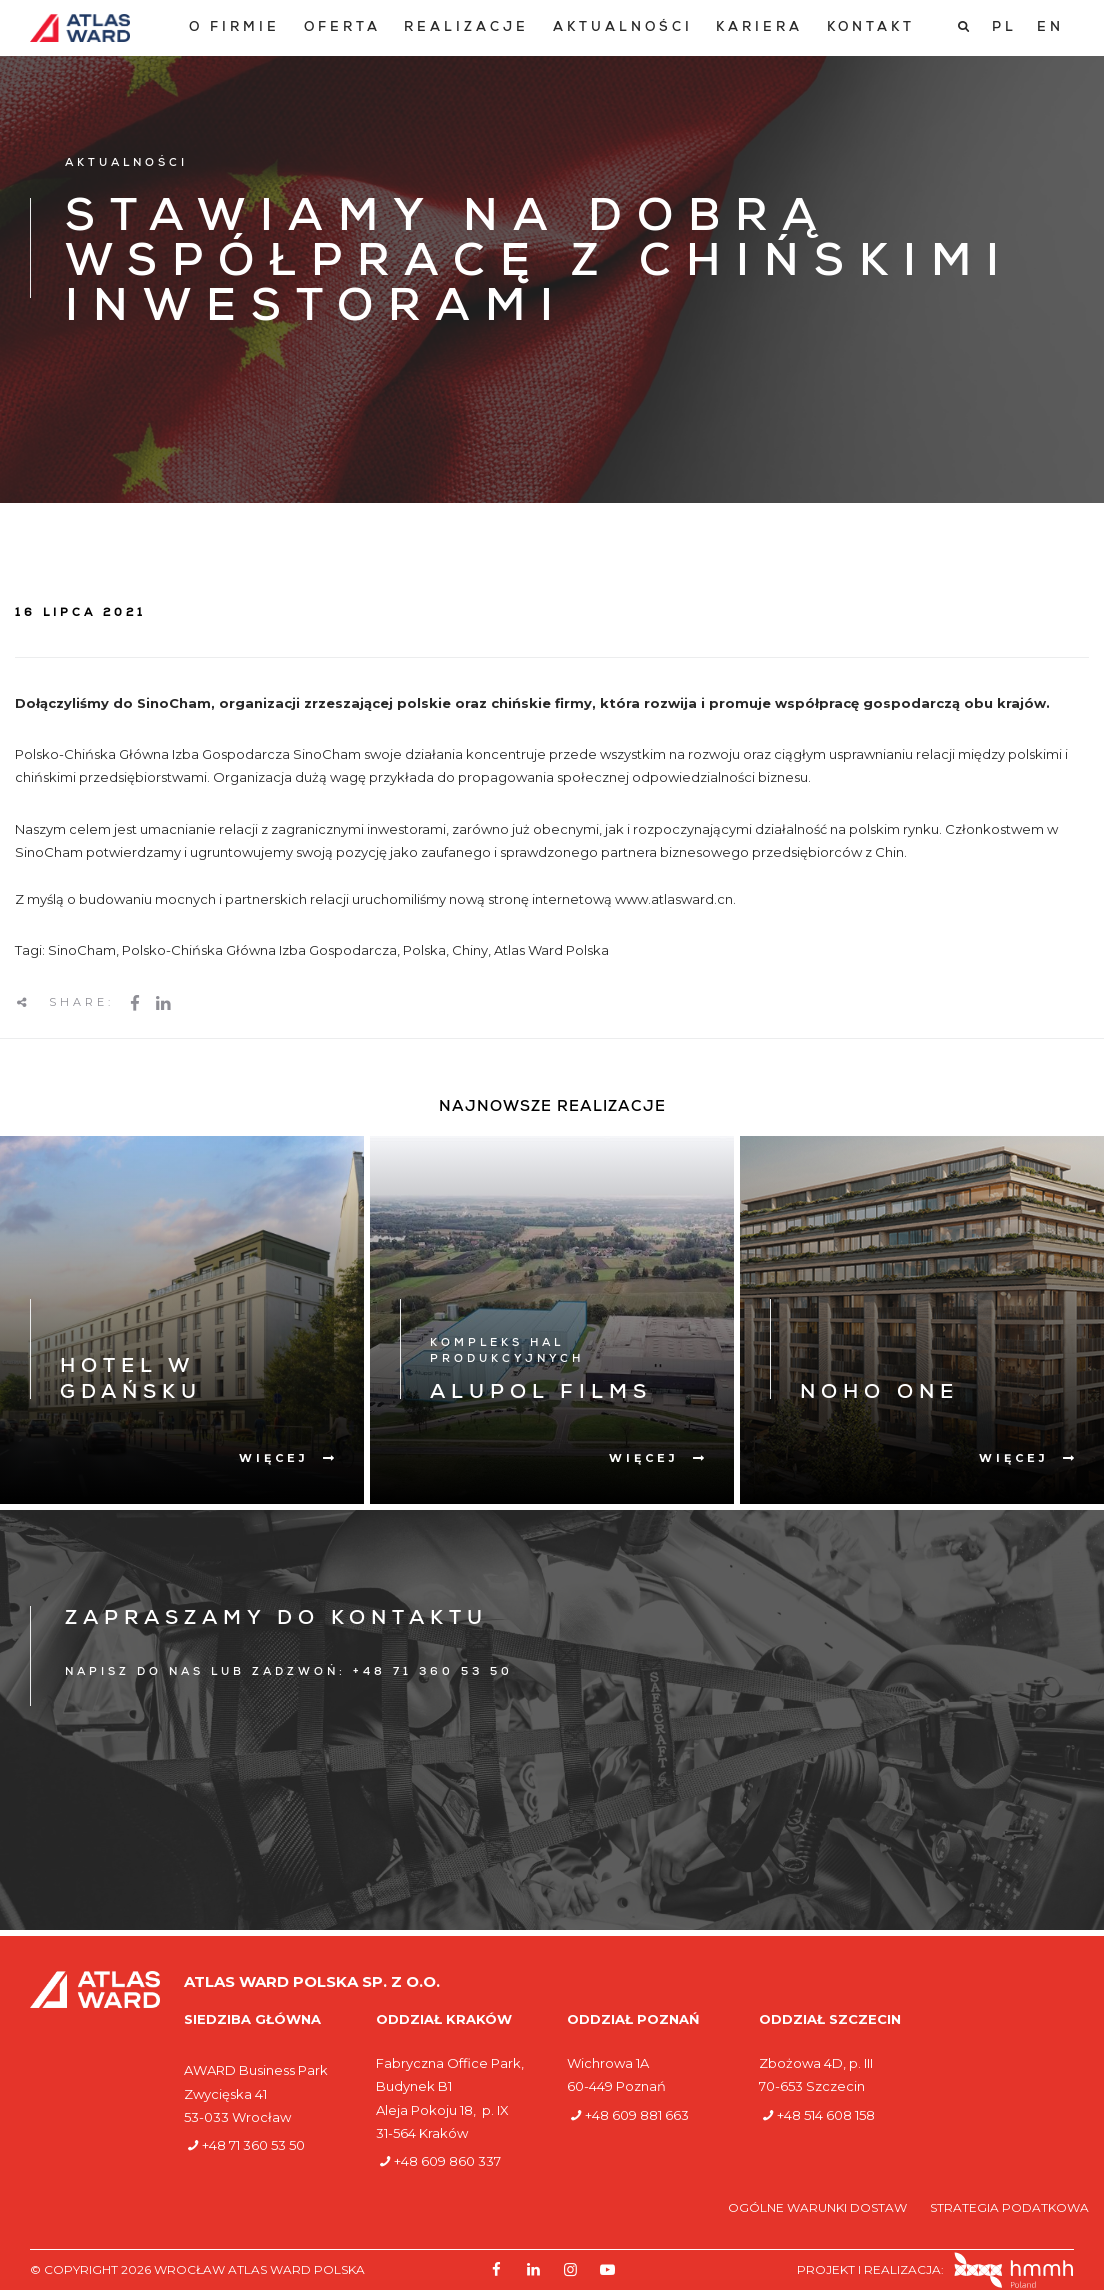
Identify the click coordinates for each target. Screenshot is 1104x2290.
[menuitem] (234, 28)
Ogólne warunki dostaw (819, 2207)
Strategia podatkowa (1009, 2207)
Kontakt (871, 28)
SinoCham (82, 950)
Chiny (470, 950)
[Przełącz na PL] (1004, 28)
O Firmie (234, 28)
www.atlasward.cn (674, 899)
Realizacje (466, 28)
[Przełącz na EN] (1050, 28)
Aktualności (623, 28)
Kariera (759, 28)
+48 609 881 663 (637, 2115)
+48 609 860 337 (447, 2161)
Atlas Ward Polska (551, 950)
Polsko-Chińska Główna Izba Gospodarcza (259, 950)
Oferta (342, 28)
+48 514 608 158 (826, 2115)
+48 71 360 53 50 (253, 2145)
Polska (424, 950)
